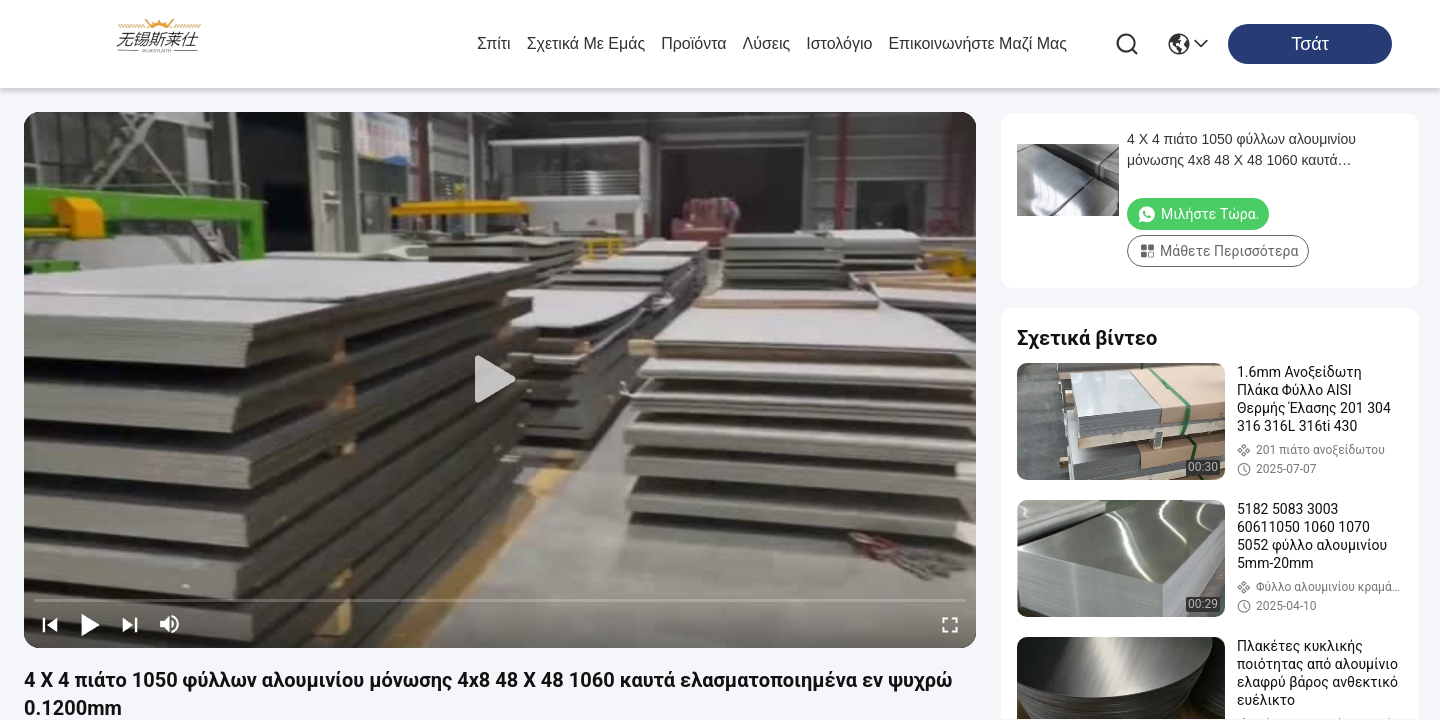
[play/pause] (90, 624)
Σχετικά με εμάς (586, 43)
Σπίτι (494, 43)
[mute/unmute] (170, 624)
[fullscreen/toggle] (950, 624)
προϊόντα (693, 43)
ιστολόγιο (839, 43)
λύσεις (767, 43)
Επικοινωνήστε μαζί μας (977, 43)
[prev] (50, 624)
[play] (500, 380)
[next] (130, 624)
